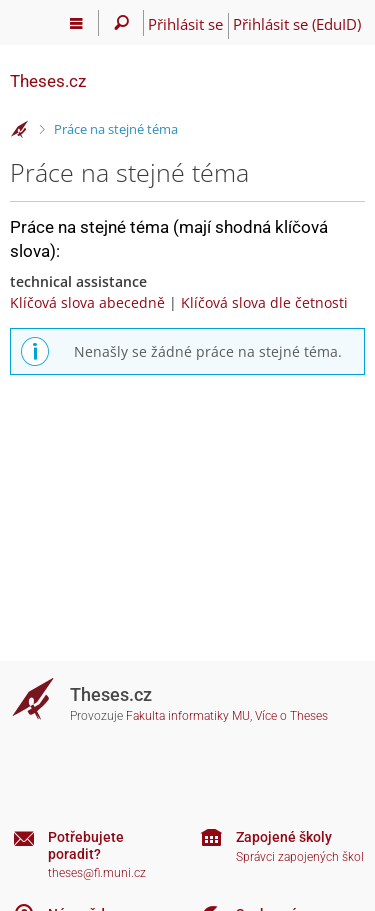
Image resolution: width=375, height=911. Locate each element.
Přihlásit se (185, 24)
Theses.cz (48, 81)
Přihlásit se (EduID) (297, 24)
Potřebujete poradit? (86, 845)
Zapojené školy (284, 837)
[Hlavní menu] (76, 23)
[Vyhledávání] (121, 23)
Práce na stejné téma (116, 129)
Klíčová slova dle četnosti (264, 302)
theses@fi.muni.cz (97, 873)
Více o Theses (291, 716)
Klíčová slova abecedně (87, 302)
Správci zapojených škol (300, 857)
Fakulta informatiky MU (188, 716)
